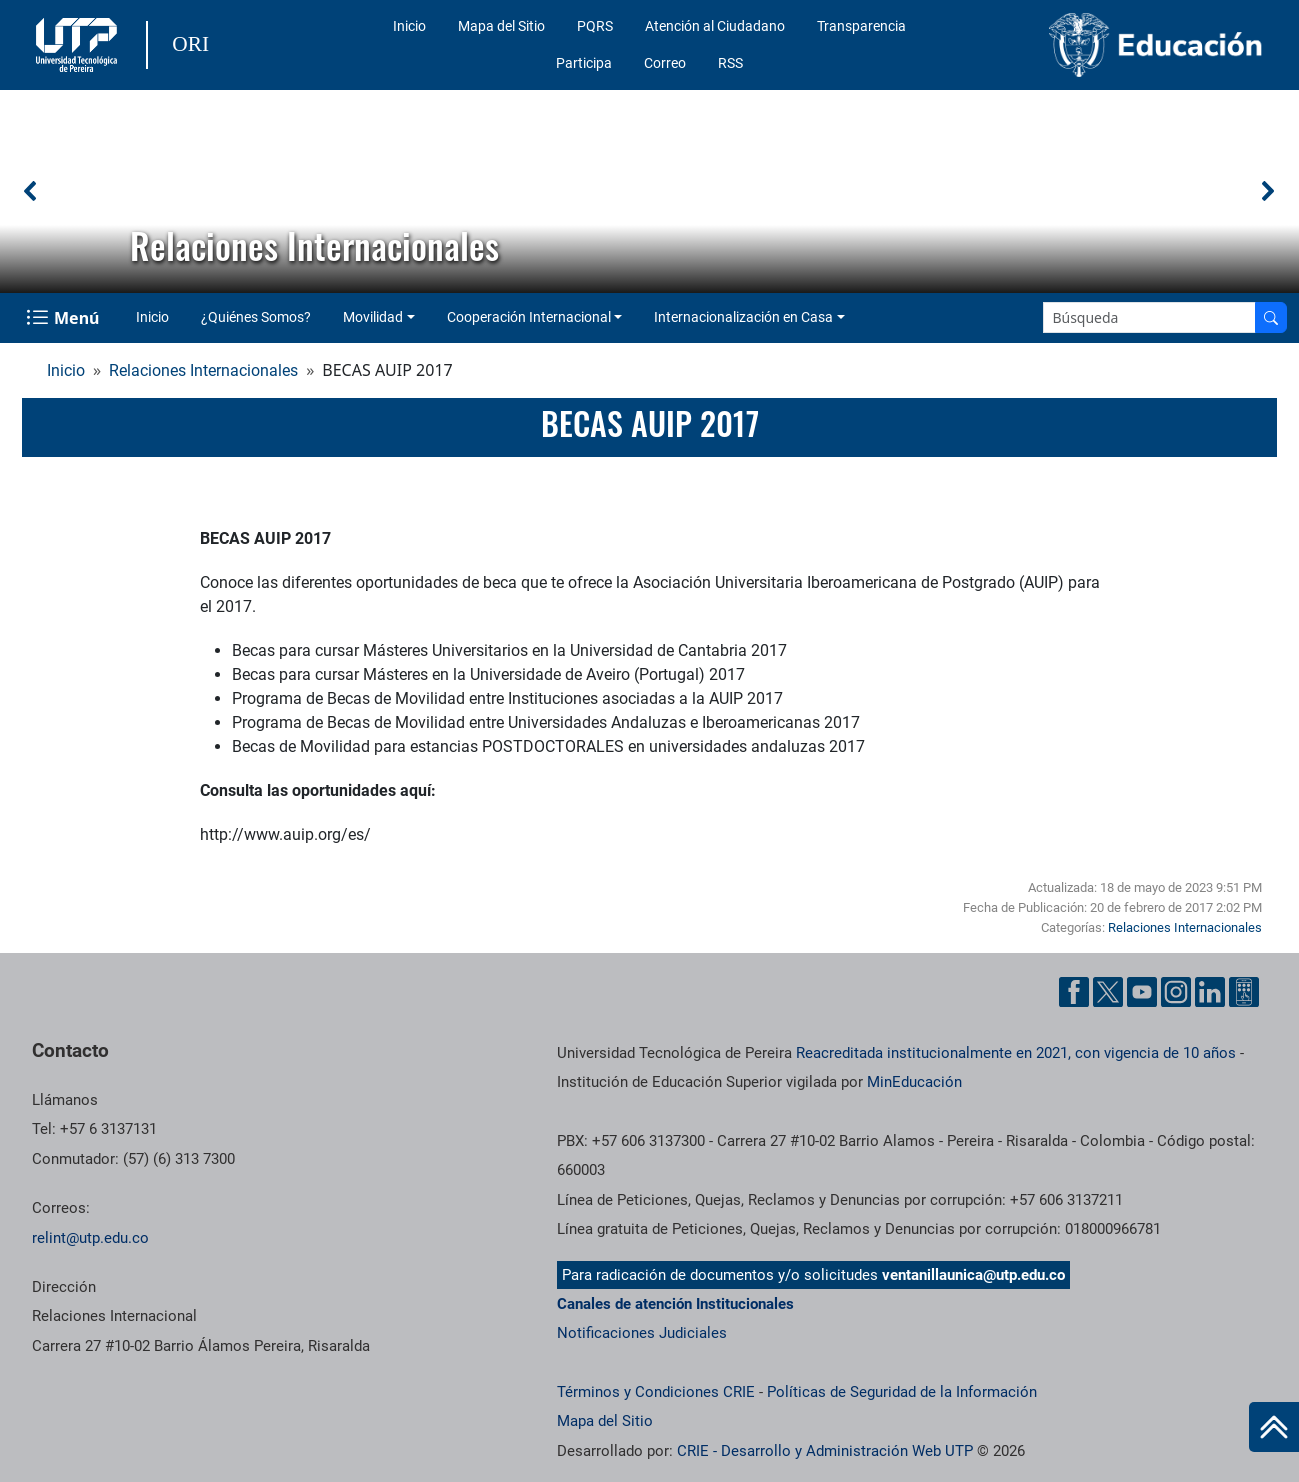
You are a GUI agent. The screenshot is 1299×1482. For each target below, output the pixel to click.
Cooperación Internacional (529, 317)
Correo (665, 63)
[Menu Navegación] (64, 318)
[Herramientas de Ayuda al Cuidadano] (1244, 992)
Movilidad (373, 317)
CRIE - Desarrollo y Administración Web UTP (825, 1451)
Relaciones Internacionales (203, 370)
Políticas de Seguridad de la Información (902, 1392)
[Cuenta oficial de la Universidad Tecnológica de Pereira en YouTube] (1142, 992)
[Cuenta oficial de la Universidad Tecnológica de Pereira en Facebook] (1074, 992)
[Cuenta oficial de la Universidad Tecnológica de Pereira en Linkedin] (1210, 992)
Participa (584, 63)
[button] (31, 191)
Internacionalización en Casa (743, 317)
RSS (730, 63)
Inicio (409, 26)
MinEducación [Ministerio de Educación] (914, 1082)
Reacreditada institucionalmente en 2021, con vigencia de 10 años (1016, 1053)
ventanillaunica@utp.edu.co (973, 1275)
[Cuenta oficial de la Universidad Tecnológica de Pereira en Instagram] (1176, 992)
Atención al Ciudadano (715, 26)
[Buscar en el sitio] (1271, 317)
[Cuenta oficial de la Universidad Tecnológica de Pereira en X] (1108, 992)
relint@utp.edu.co (90, 1238)
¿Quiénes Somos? (256, 317)
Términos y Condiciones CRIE (656, 1392)
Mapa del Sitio (501, 26)
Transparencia (861, 26)
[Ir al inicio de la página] (1274, 1427)
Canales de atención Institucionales (675, 1304)
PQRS (595, 26)
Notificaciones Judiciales (642, 1333)
